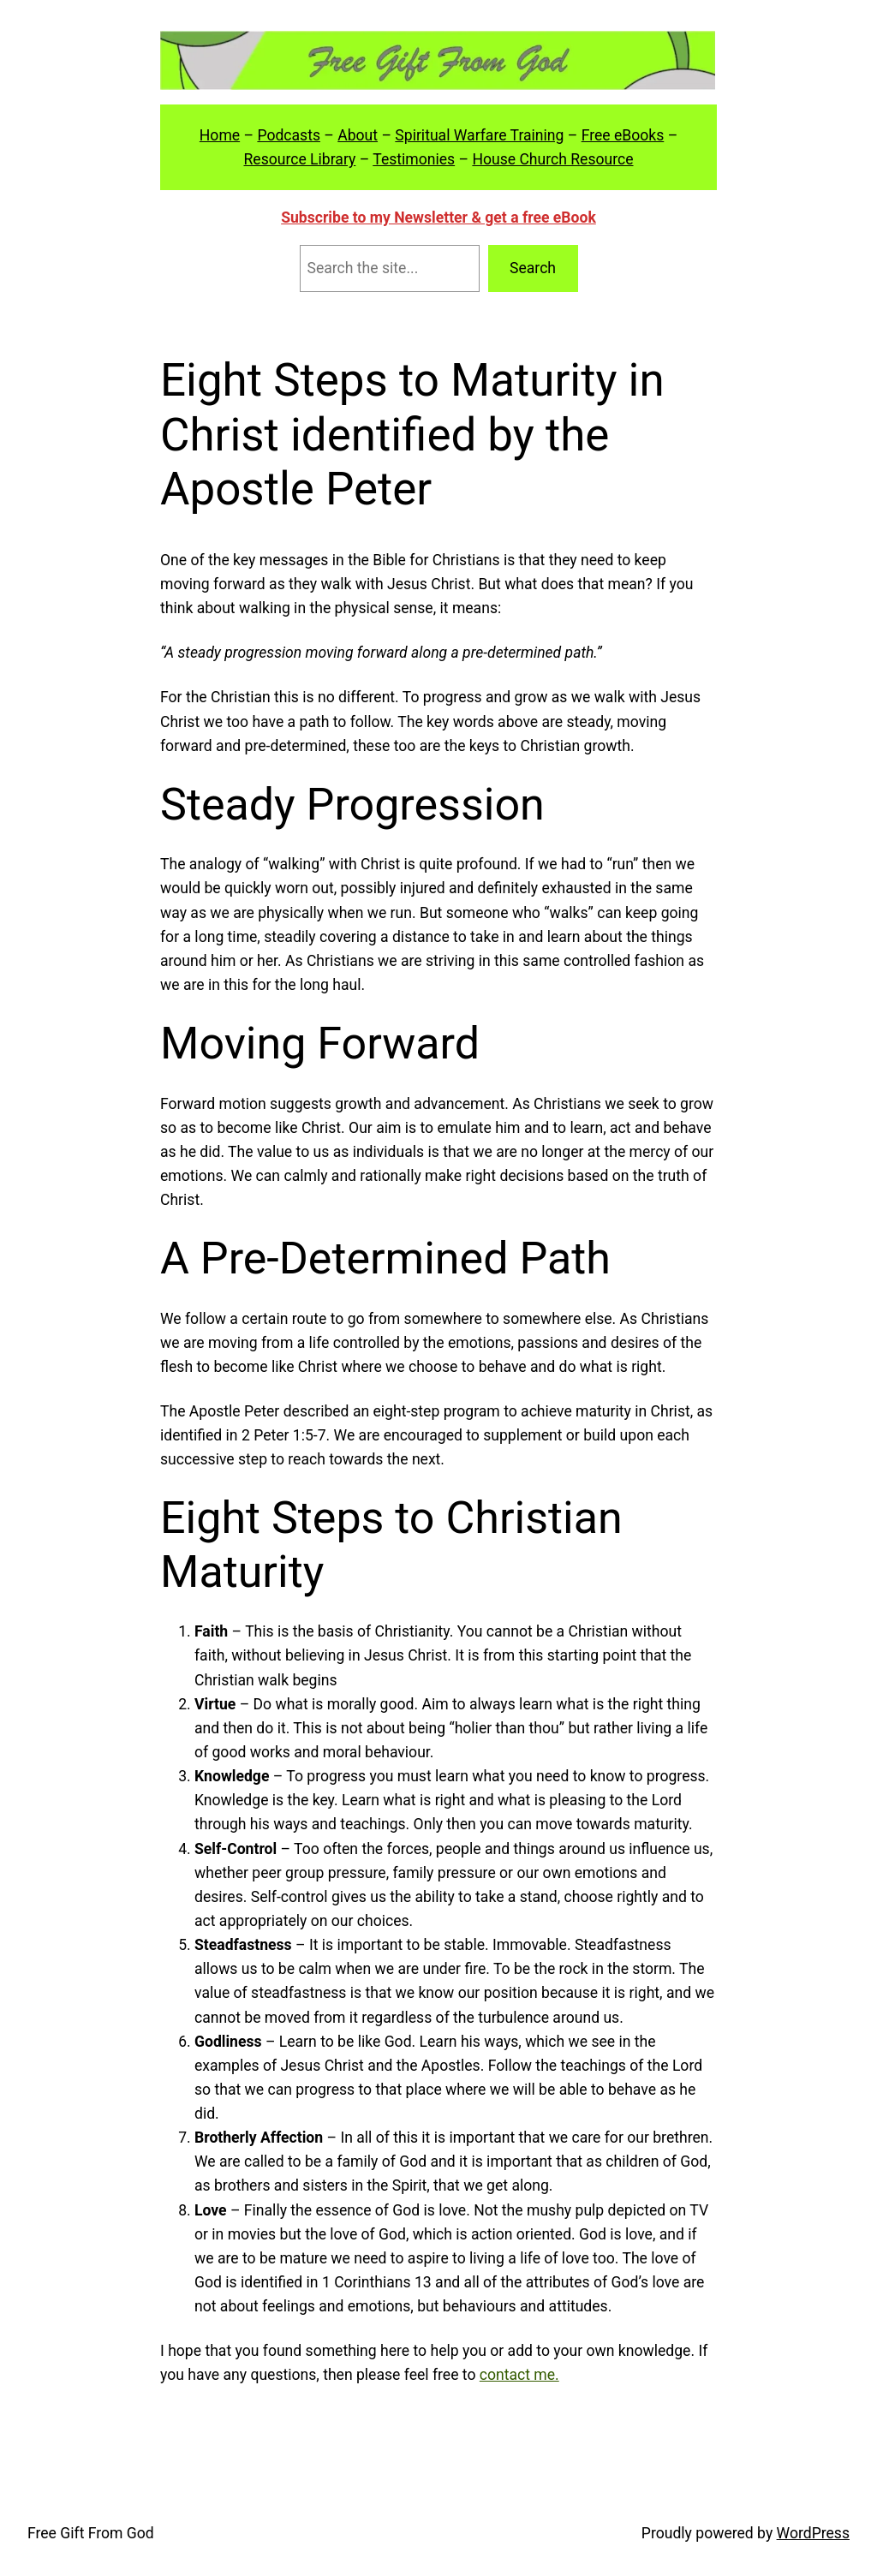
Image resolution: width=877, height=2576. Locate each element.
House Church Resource (552, 159)
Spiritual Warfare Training (479, 135)
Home (220, 135)
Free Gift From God (90, 2533)
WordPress (813, 2533)
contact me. (519, 2374)
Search (533, 268)
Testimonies (414, 159)
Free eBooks (623, 135)
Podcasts (288, 135)
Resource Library (299, 159)
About (357, 135)
